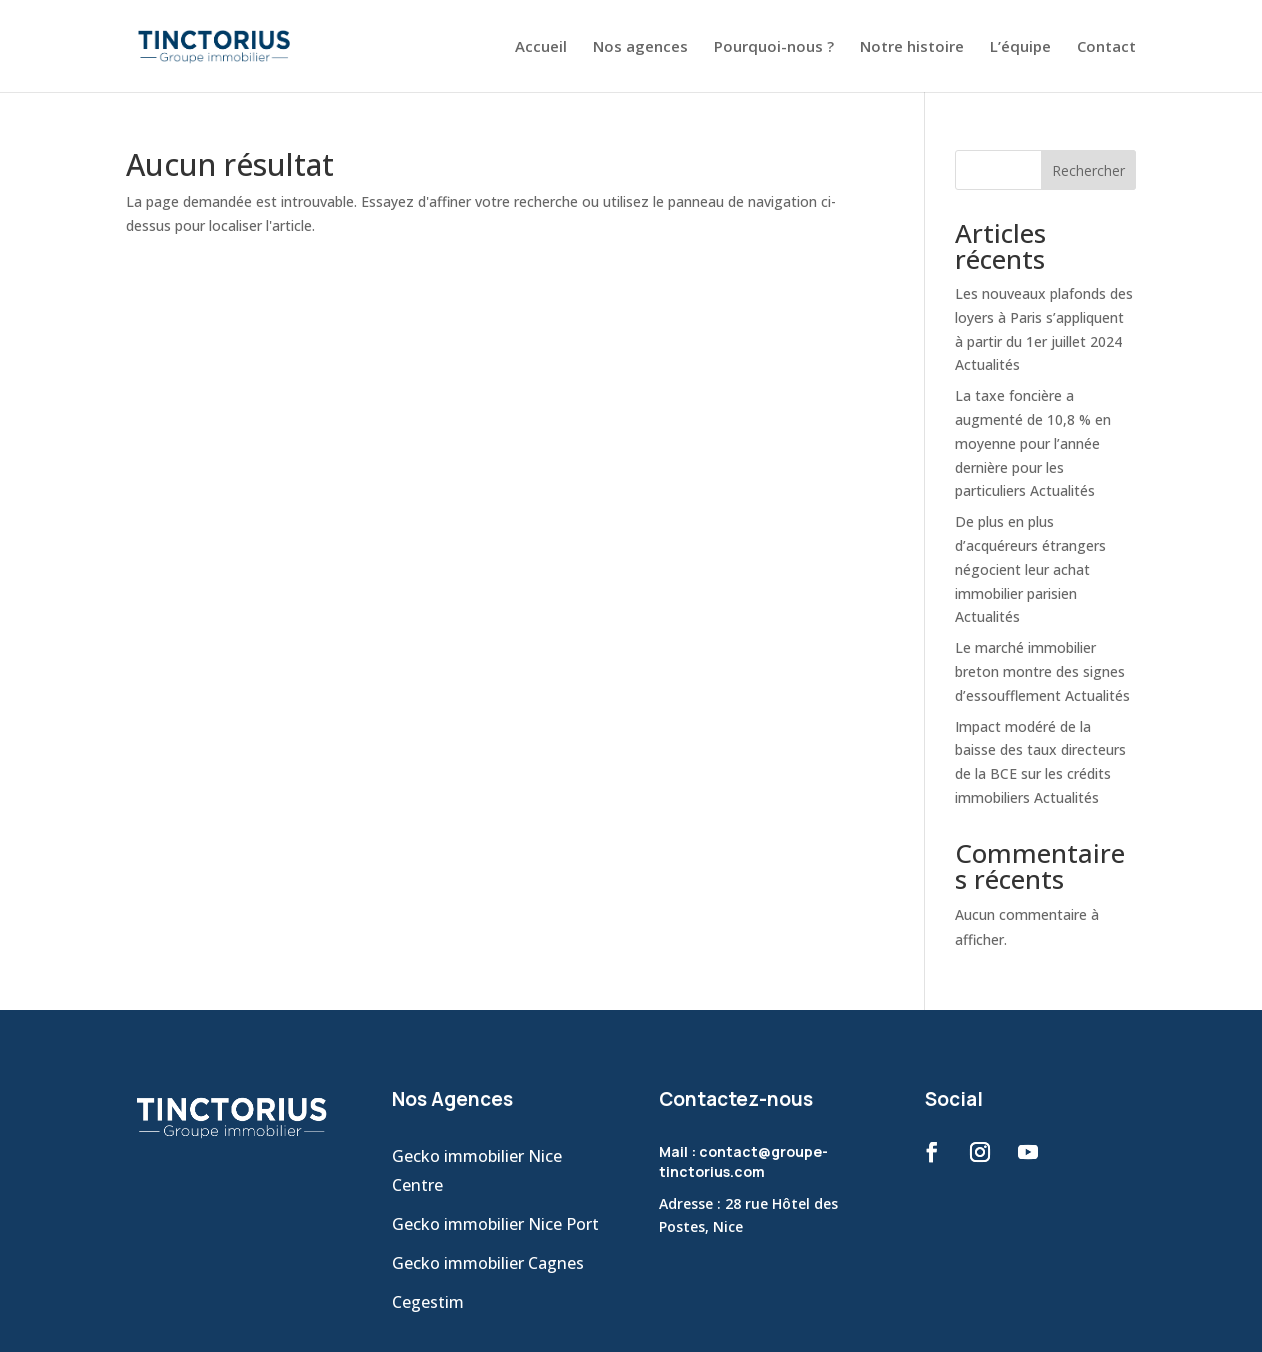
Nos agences (640, 47)
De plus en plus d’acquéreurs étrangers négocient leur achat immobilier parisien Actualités (1030, 569)
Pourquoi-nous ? (774, 47)
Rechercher (1088, 170)
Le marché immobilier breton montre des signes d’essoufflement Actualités (1042, 671)
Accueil (541, 47)
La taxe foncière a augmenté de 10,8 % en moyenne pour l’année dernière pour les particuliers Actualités (1033, 443)
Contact (1106, 47)
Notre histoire (912, 47)
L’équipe (1020, 47)
